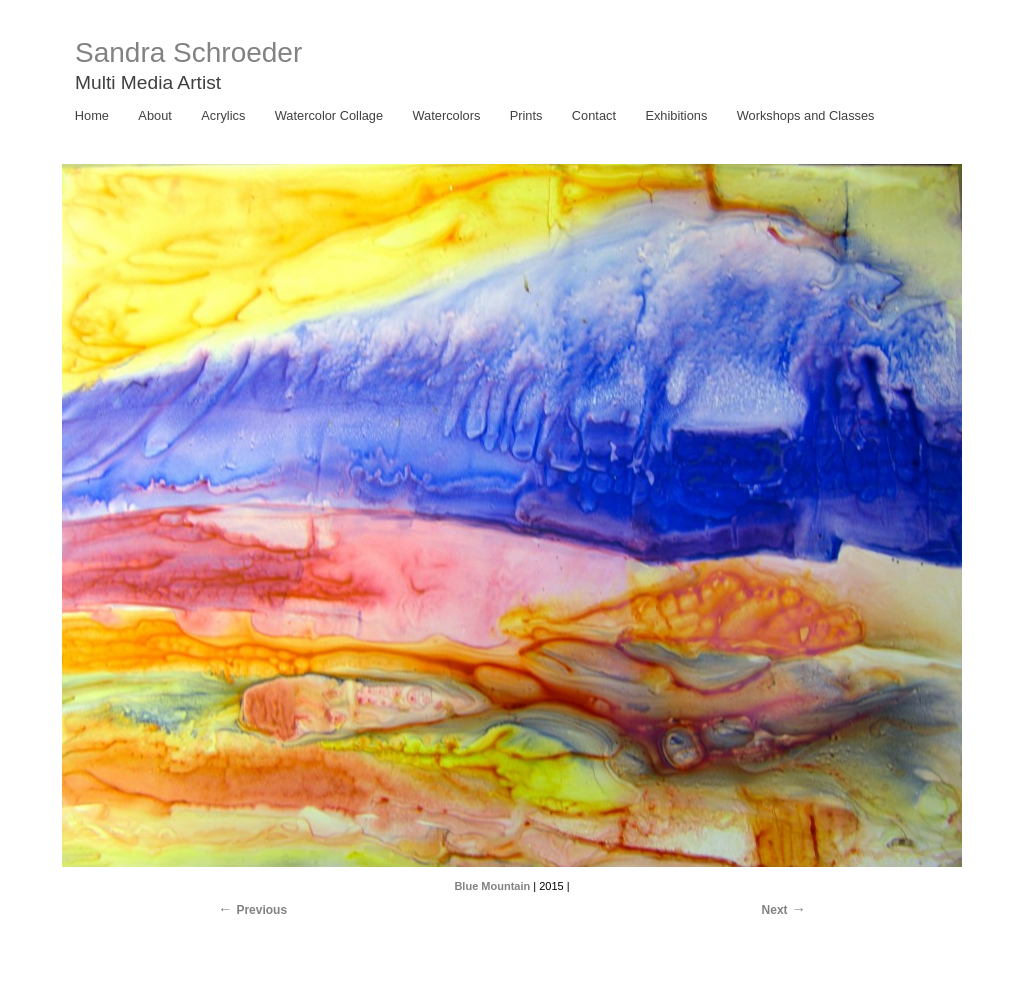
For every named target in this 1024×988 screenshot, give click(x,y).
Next (775, 910)
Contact (594, 115)
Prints (526, 115)
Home (92, 115)
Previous (261, 910)
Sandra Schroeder (188, 52)
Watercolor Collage (329, 115)
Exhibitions (676, 115)
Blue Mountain (492, 886)
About (154, 115)
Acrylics (223, 115)
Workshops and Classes (806, 115)
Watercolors (447, 115)
